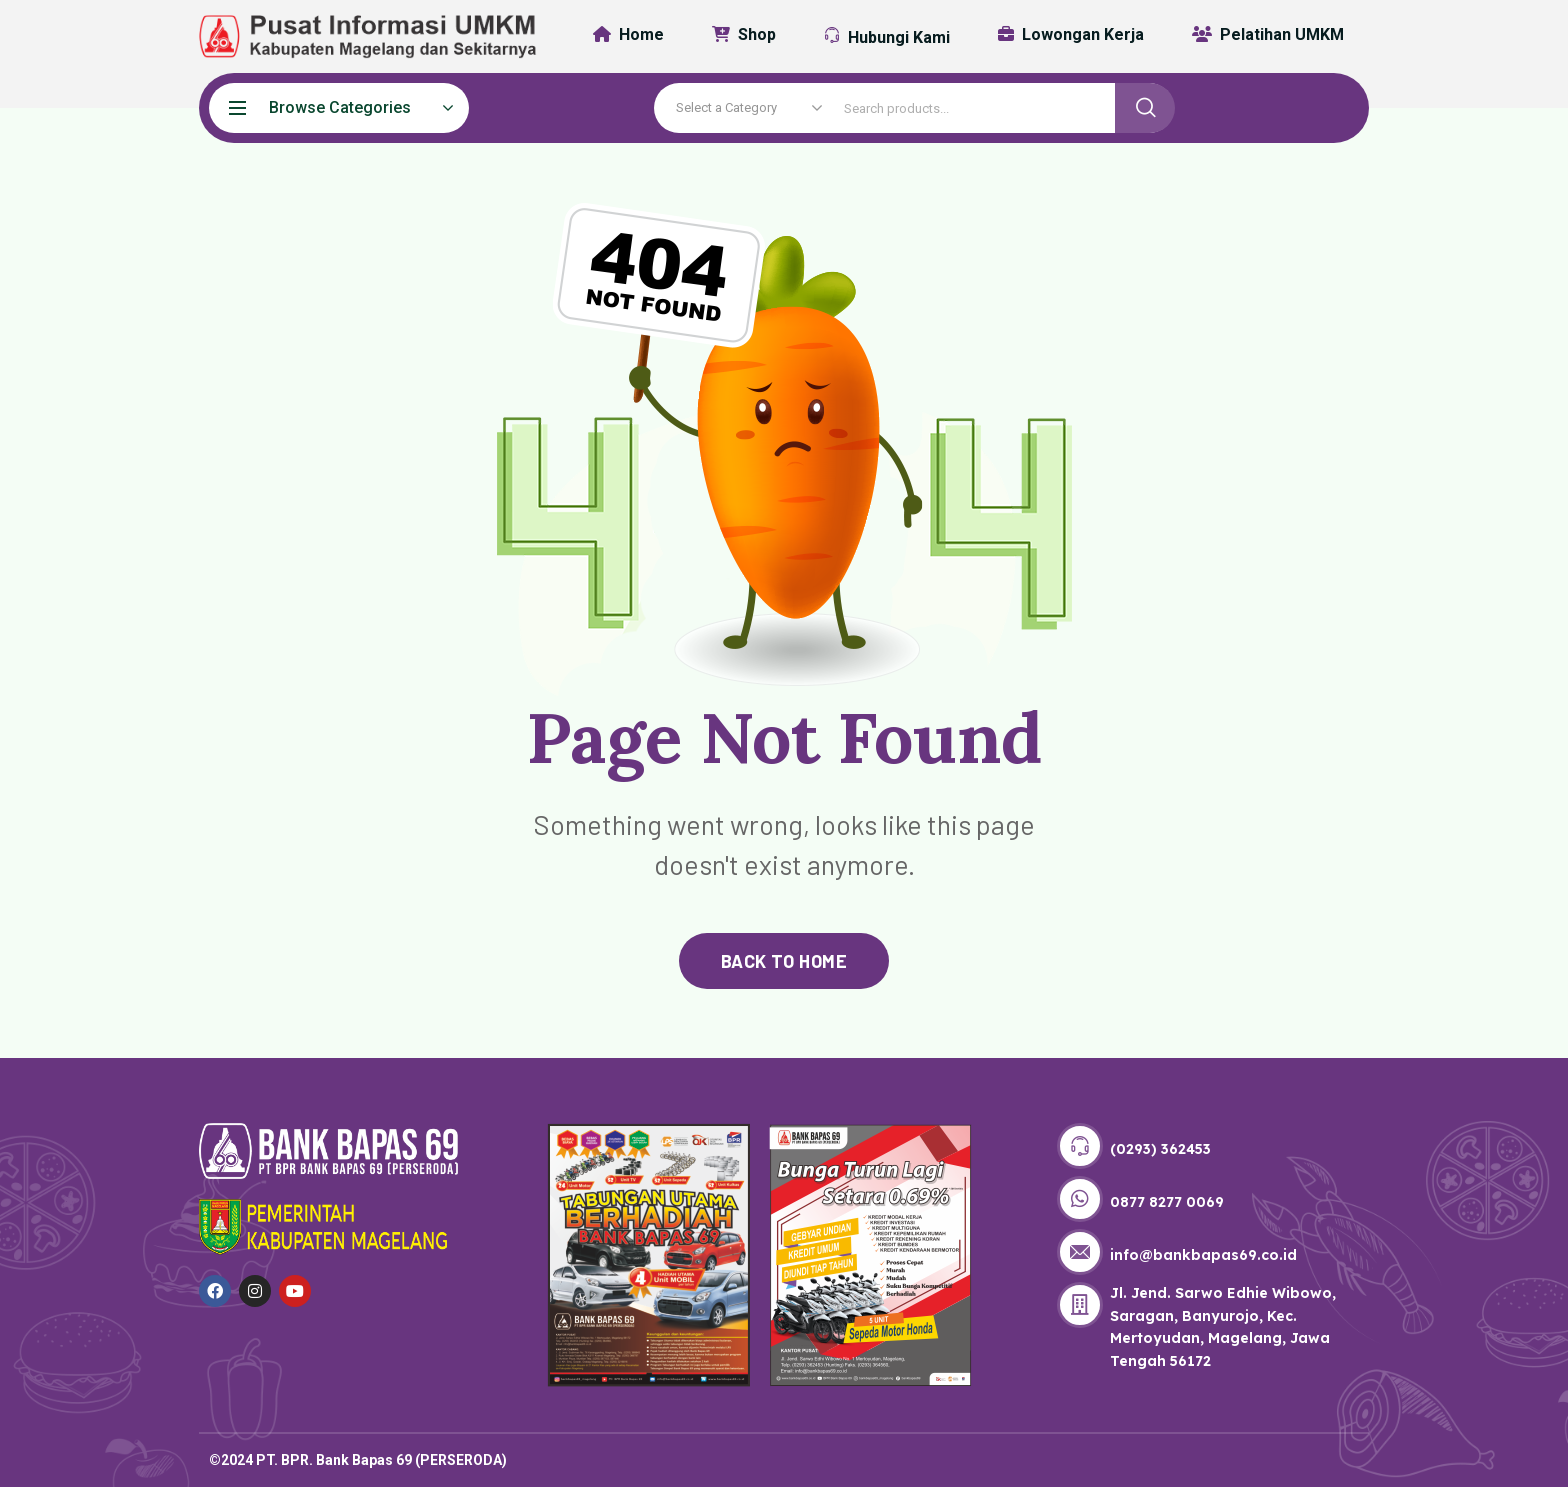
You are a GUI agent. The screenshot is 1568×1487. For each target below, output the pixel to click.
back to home (784, 961)
